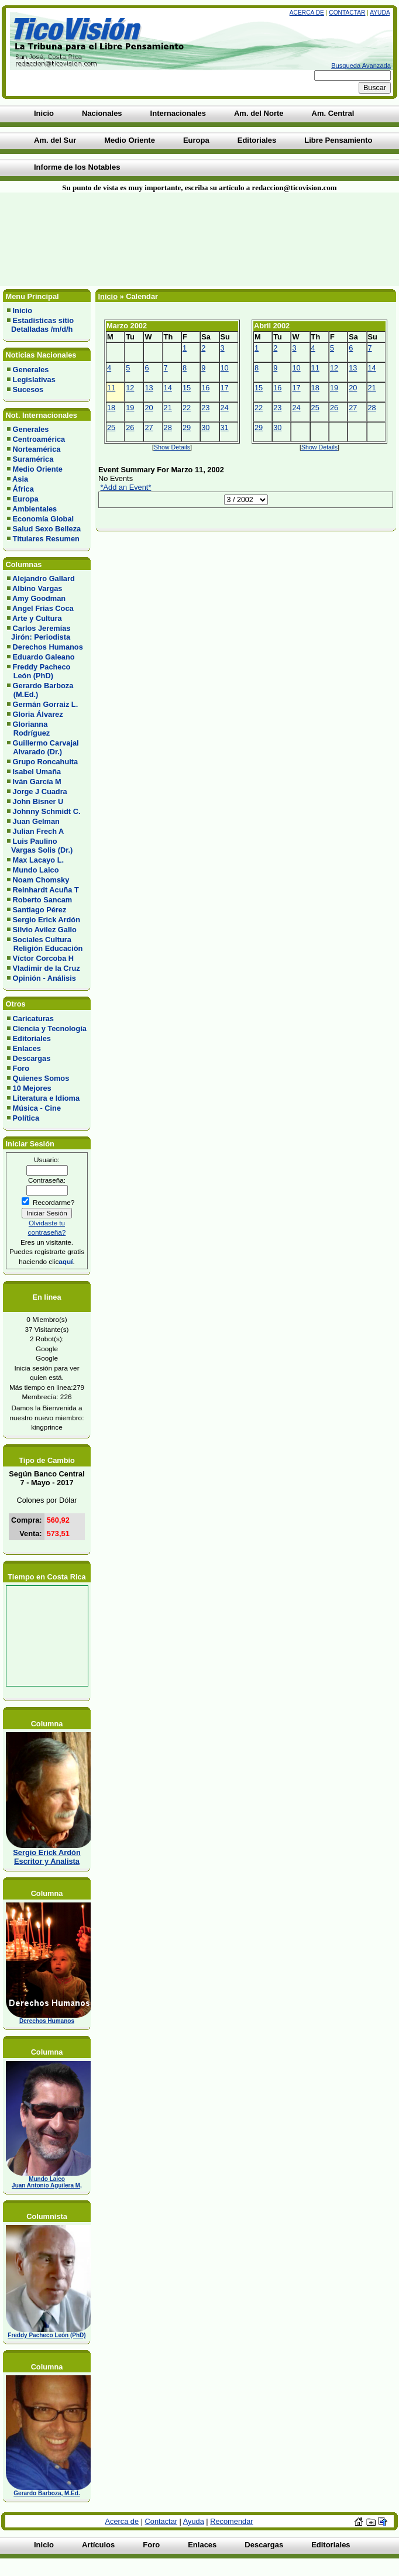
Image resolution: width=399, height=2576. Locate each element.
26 (130, 427)
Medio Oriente (38, 469)
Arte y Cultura (37, 618)
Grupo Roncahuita (45, 761)
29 (187, 427)
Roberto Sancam (43, 899)
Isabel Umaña (37, 771)
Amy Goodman (39, 598)
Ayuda (380, 12)
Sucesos (28, 389)
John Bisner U (38, 801)
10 (225, 367)
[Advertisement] (140, 239)
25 (111, 427)
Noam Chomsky (41, 879)
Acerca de (307, 12)
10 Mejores (32, 1088)
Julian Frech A (38, 831)
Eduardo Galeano (44, 656)
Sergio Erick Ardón (46, 919)
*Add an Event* (126, 487)
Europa (26, 498)
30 (205, 427)
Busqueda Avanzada (361, 65)
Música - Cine (37, 1108)
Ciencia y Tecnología (50, 1028)
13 (149, 387)
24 (225, 407)
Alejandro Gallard (43, 578)
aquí (66, 1261)
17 (225, 387)
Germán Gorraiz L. (45, 704)
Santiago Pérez (40, 909)
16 (205, 387)
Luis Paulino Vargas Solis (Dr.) (40, 845)
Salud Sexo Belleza (47, 528)
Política (26, 1118)
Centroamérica (39, 439)
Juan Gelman (36, 821)
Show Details (172, 447)
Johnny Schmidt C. (47, 811)
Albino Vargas (37, 588)
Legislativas (34, 379)
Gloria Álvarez (38, 714)
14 (168, 387)
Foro (21, 1068)
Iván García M (37, 781)
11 (111, 387)
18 (111, 407)
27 (149, 427)
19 (130, 407)
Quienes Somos (41, 1078)
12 (130, 387)
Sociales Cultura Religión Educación (44, 944)
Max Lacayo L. (38, 860)
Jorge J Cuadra (40, 791)
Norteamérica (37, 449)
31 (225, 427)
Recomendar (231, 2521)
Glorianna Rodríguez (28, 728)
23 (205, 407)
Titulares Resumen (46, 538)
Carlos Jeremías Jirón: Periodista (38, 632)
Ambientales (34, 508)
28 (168, 427)
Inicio (22, 310)
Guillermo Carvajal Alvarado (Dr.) (43, 747)
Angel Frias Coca (43, 608)
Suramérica (33, 459)
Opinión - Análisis (44, 978)
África (23, 489)
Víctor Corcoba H (43, 958)
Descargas (32, 1058)
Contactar (347, 12)
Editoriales (32, 1038)
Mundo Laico (36, 869)
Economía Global (43, 518)
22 (187, 407)
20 (149, 407)
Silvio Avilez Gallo (45, 929)
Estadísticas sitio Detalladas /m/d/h (40, 325)
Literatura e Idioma (46, 1098)
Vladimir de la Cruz (46, 968)
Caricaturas (33, 1018)
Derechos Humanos (48, 647)
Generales (31, 369)
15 (187, 387)
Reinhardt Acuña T (46, 889)
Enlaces (27, 1048)
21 (168, 407)
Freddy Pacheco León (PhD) (38, 671)
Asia (20, 479)
